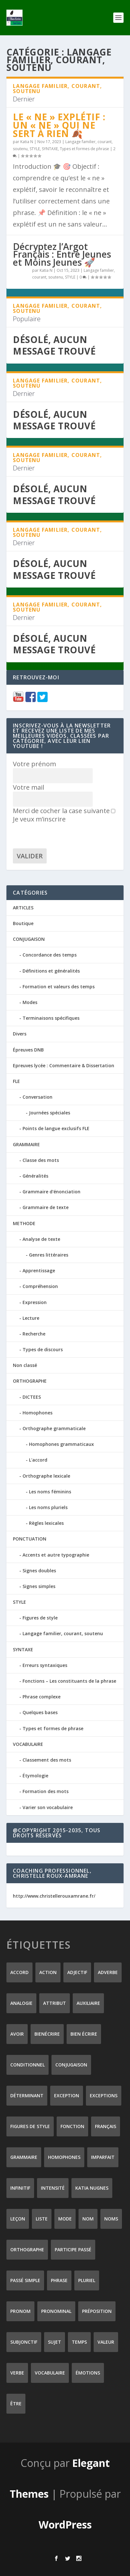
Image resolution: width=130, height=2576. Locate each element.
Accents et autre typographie (56, 1555)
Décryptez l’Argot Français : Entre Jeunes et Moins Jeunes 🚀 (62, 254)
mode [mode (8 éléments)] (65, 2219)
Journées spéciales (49, 1113)
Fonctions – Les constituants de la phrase (69, 1681)
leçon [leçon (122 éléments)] (17, 2219)
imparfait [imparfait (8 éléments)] (103, 2157)
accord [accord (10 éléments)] (19, 1972)
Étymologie (35, 1776)
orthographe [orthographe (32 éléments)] (27, 2249)
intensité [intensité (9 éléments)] (53, 2188)
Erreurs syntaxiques (45, 1665)
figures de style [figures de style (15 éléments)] (30, 2126)
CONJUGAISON (29, 939)
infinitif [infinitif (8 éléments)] (20, 2188)
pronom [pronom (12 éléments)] (20, 2311)
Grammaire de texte (46, 1207)
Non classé (25, 1365)
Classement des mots (47, 1760)
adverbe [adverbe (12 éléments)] (108, 1972)
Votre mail (28, 787)
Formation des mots (46, 1791)
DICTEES (32, 1397)
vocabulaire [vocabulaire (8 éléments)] (50, 2373)
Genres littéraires (48, 1255)
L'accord (38, 1460)
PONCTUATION (29, 1539)
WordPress (65, 2524)
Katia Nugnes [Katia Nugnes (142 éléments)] (91, 2188)
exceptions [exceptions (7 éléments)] (103, 2095)
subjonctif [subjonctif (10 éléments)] (23, 2342)
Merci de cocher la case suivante (61, 810)
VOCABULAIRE (28, 1744)
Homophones (37, 1413)
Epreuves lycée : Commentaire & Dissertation (63, 1065)
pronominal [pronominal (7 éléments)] (56, 2311)
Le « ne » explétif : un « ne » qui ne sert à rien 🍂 (59, 125)
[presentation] (62, 835)
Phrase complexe (41, 1697)
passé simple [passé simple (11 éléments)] (25, 2280)
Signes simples (39, 1586)
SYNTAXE (50, 148)
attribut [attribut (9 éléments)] (54, 2003)
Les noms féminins (50, 1492)
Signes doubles (39, 1570)
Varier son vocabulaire (48, 1807)
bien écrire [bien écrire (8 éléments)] (83, 2034)
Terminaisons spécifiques (51, 1018)
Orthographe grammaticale (54, 1428)
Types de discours (43, 1349)
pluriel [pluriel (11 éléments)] (86, 2280)
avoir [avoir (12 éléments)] (17, 2034)
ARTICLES (23, 908)
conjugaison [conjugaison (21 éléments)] (71, 2065)
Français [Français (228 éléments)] (105, 2126)
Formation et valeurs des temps (59, 986)
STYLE (35, 148)
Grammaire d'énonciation (51, 1192)
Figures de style (40, 1618)
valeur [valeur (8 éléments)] (106, 2342)
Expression (35, 1302)
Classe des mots (41, 1160)
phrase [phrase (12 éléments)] (59, 2280)
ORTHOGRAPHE (30, 1381)
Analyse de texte (41, 1239)
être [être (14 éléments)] (16, 2403)
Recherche (34, 1334)
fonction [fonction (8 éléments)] (72, 2126)
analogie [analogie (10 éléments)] (21, 2003)
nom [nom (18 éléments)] (88, 2219)
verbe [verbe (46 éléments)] (17, 2373)
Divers (19, 1034)
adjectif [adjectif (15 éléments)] (77, 1972)
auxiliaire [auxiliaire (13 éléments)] (88, 2003)
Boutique (23, 923)
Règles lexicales (46, 1523)
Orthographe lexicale (46, 1476)
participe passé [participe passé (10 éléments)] (73, 2249)
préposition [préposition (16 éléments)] (97, 2311)
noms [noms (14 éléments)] (111, 2219)
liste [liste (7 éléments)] (42, 2219)
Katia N (26, 141)
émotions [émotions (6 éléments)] (88, 2373)
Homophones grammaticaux (61, 1444)
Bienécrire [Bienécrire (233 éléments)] (47, 2034)
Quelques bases (40, 1712)
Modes (30, 1002)
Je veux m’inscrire (64, 816)
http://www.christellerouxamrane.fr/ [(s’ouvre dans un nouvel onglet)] (54, 1896)
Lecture (31, 1318)
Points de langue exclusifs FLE (56, 1128)
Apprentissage (39, 1270)
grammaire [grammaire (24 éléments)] (23, 2157)
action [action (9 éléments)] (48, 1972)
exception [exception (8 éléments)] (66, 2095)
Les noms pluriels (48, 1507)
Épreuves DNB (28, 1050)
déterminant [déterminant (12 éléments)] (26, 2095)
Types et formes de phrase (84, 148)
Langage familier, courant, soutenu (63, 1633)
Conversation (37, 1097)
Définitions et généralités (51, 971)
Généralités (35, 1176)
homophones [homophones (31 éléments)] (64, 2157)
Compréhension (40, 1286)
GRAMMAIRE (26, 1144)
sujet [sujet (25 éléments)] (54, 2342)
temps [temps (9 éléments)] (79, 2342)
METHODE (24, 1223)
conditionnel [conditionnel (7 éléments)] (27, 2065)
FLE (16, 1081)
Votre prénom (34, 764)
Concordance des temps (50, 955)
